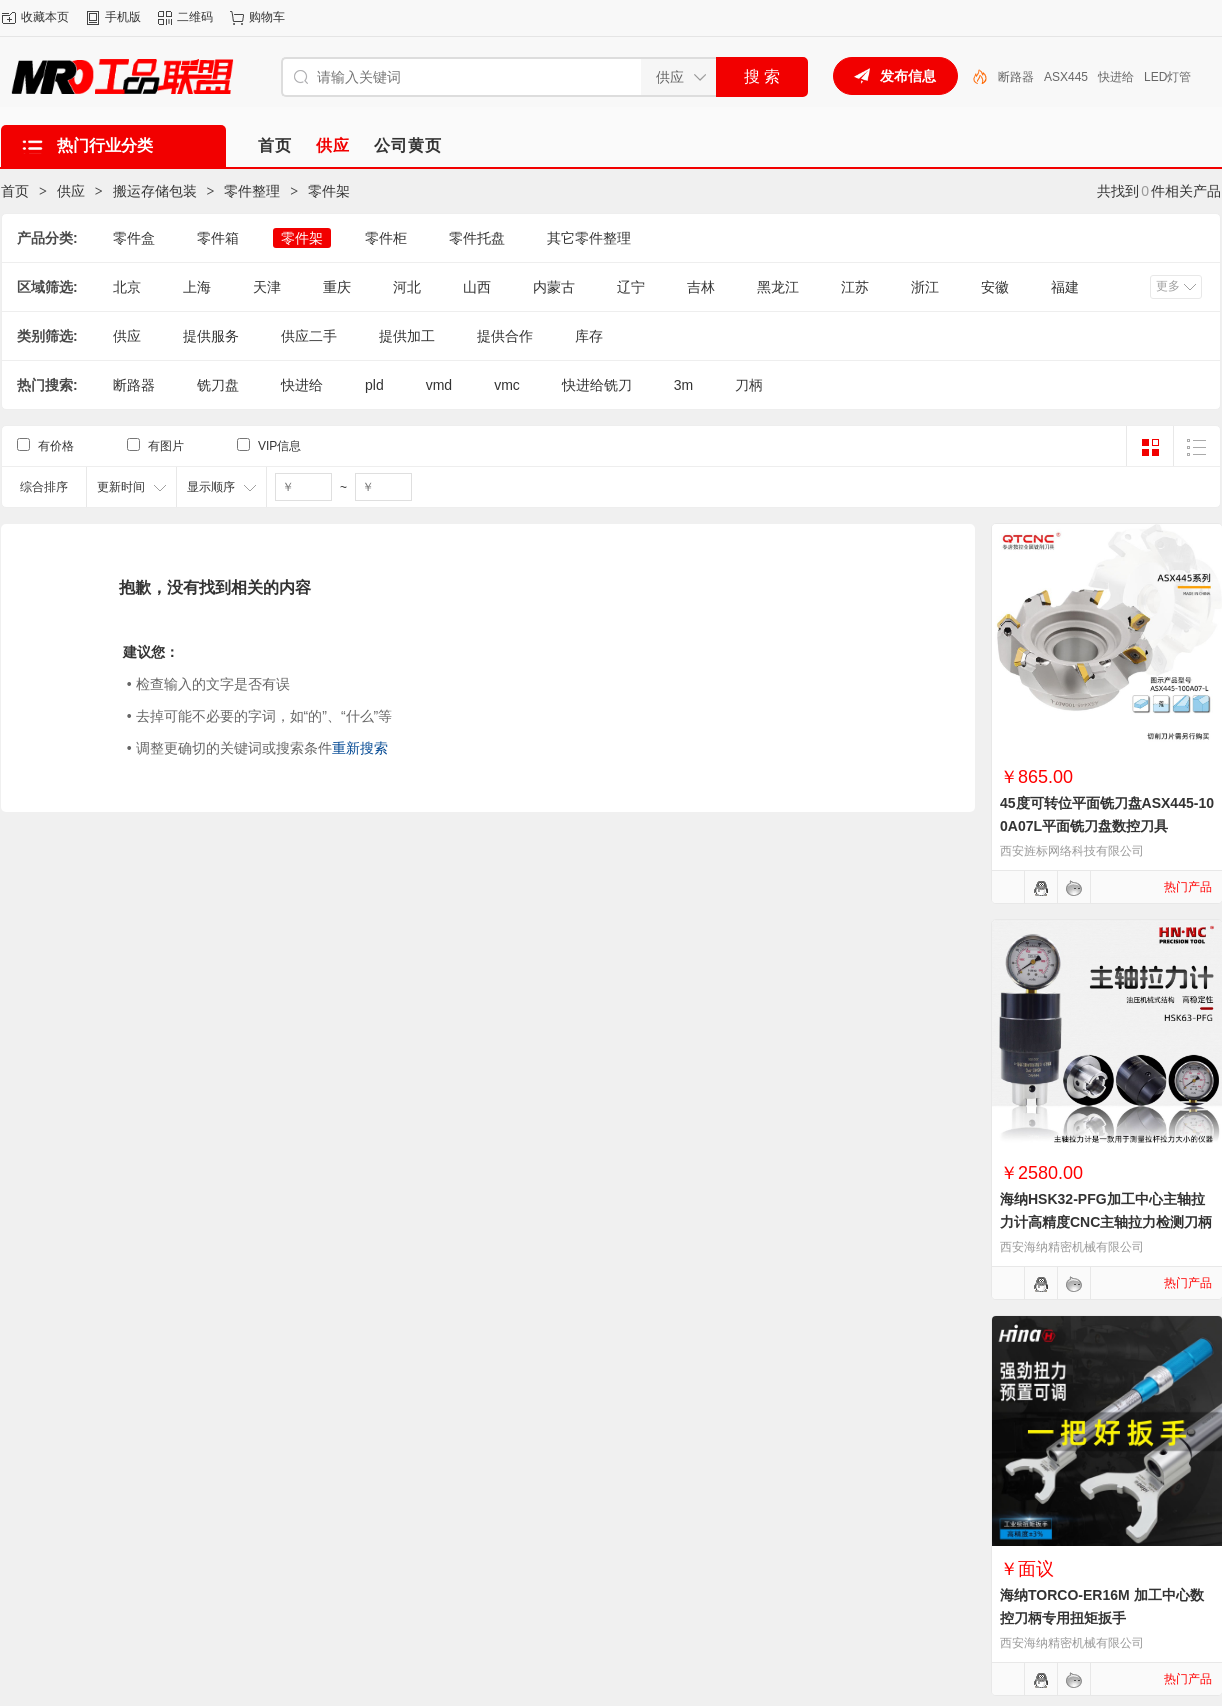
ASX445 (1066, 77)
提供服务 (211, 336)
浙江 (925, 287)
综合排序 (44, 487)
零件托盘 (477, 238)
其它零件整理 (589, 238)
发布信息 (908, 76)
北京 (127, 287)
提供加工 (407, 336)
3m (683, 385)
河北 (407, 287)
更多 (1168, 286)
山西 (477, 287)
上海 (197, 287)
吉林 (701, 287)
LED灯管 (1167, 77)
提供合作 (505, 336)
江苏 (855, 287)
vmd (439, 385)
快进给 (1116, 77)
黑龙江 (778, 287)
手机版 (123, 17)
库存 (589, 336)
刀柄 (749, 385)
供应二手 (309, 336)
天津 (267, 287)
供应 (71, 191)
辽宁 (631, 287)
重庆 (337, 287)
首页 (15, 191)
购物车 (267, 17)
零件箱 (218, 238)
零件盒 (134, 238)
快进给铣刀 (597, 385)
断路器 (1016, 77)
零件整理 (252, 191)
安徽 (995, 287)
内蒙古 (554, 287)
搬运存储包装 (155, 191)
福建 (1065, 287)
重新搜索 (360, 748)
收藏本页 (45, 17)
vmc (507, 385)
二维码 (195, 17)
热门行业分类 (105, 145)
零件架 (329, 191)
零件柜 (386, 238)
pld (374, 385)
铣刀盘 (218, 385)
